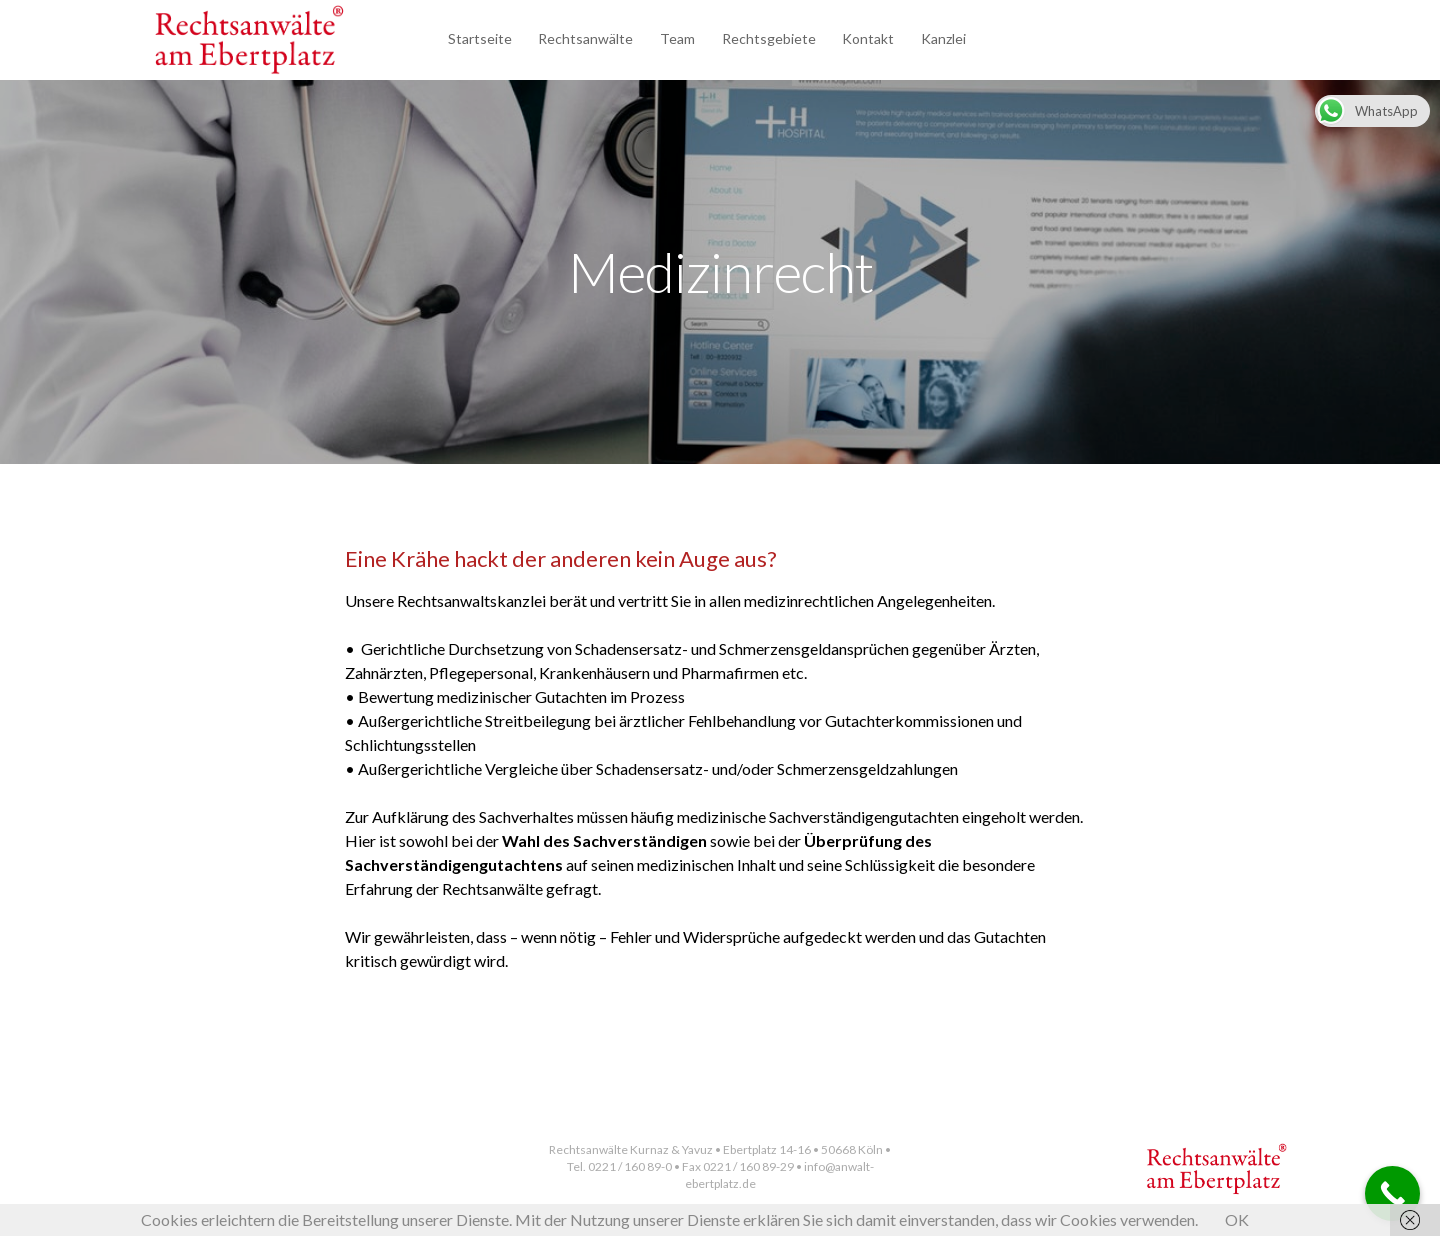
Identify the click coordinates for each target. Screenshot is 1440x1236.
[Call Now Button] (1392, 1193)
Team (677, 38)
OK (1237, 1219)
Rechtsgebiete (769, 38)
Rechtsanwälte (585, 38)
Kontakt (868, 38)
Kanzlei (943, 38)
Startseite (480, 38)
